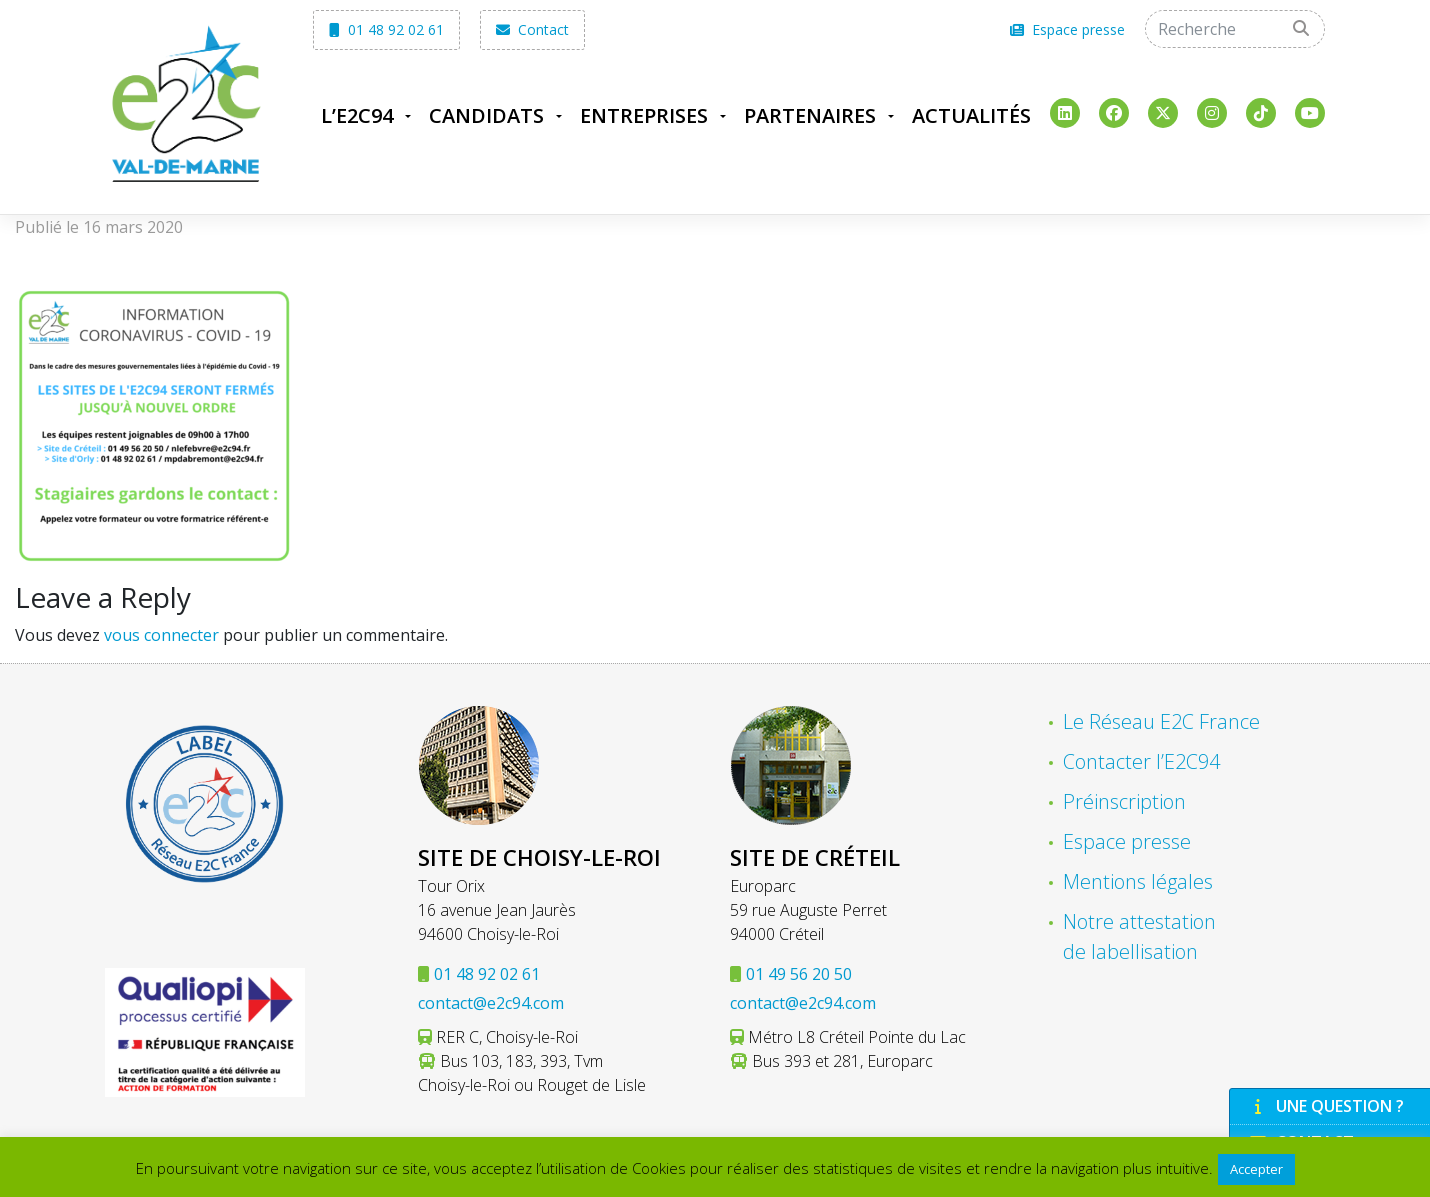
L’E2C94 (357, 115)
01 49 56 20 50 (799, 974)
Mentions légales (1138, 881)
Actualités (971, 115)
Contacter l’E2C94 (1141, 761)
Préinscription (1124, 801)
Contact (532, 29)
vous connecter (161, 635)
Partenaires (810, 115)
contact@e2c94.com (491, 1003)
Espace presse (1067, 29)
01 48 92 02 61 (386, 29)
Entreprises (644, 115)
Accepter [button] (1256, 1169)
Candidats (486, 115)
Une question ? (1327, 1106)
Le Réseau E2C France (1161, 721)
